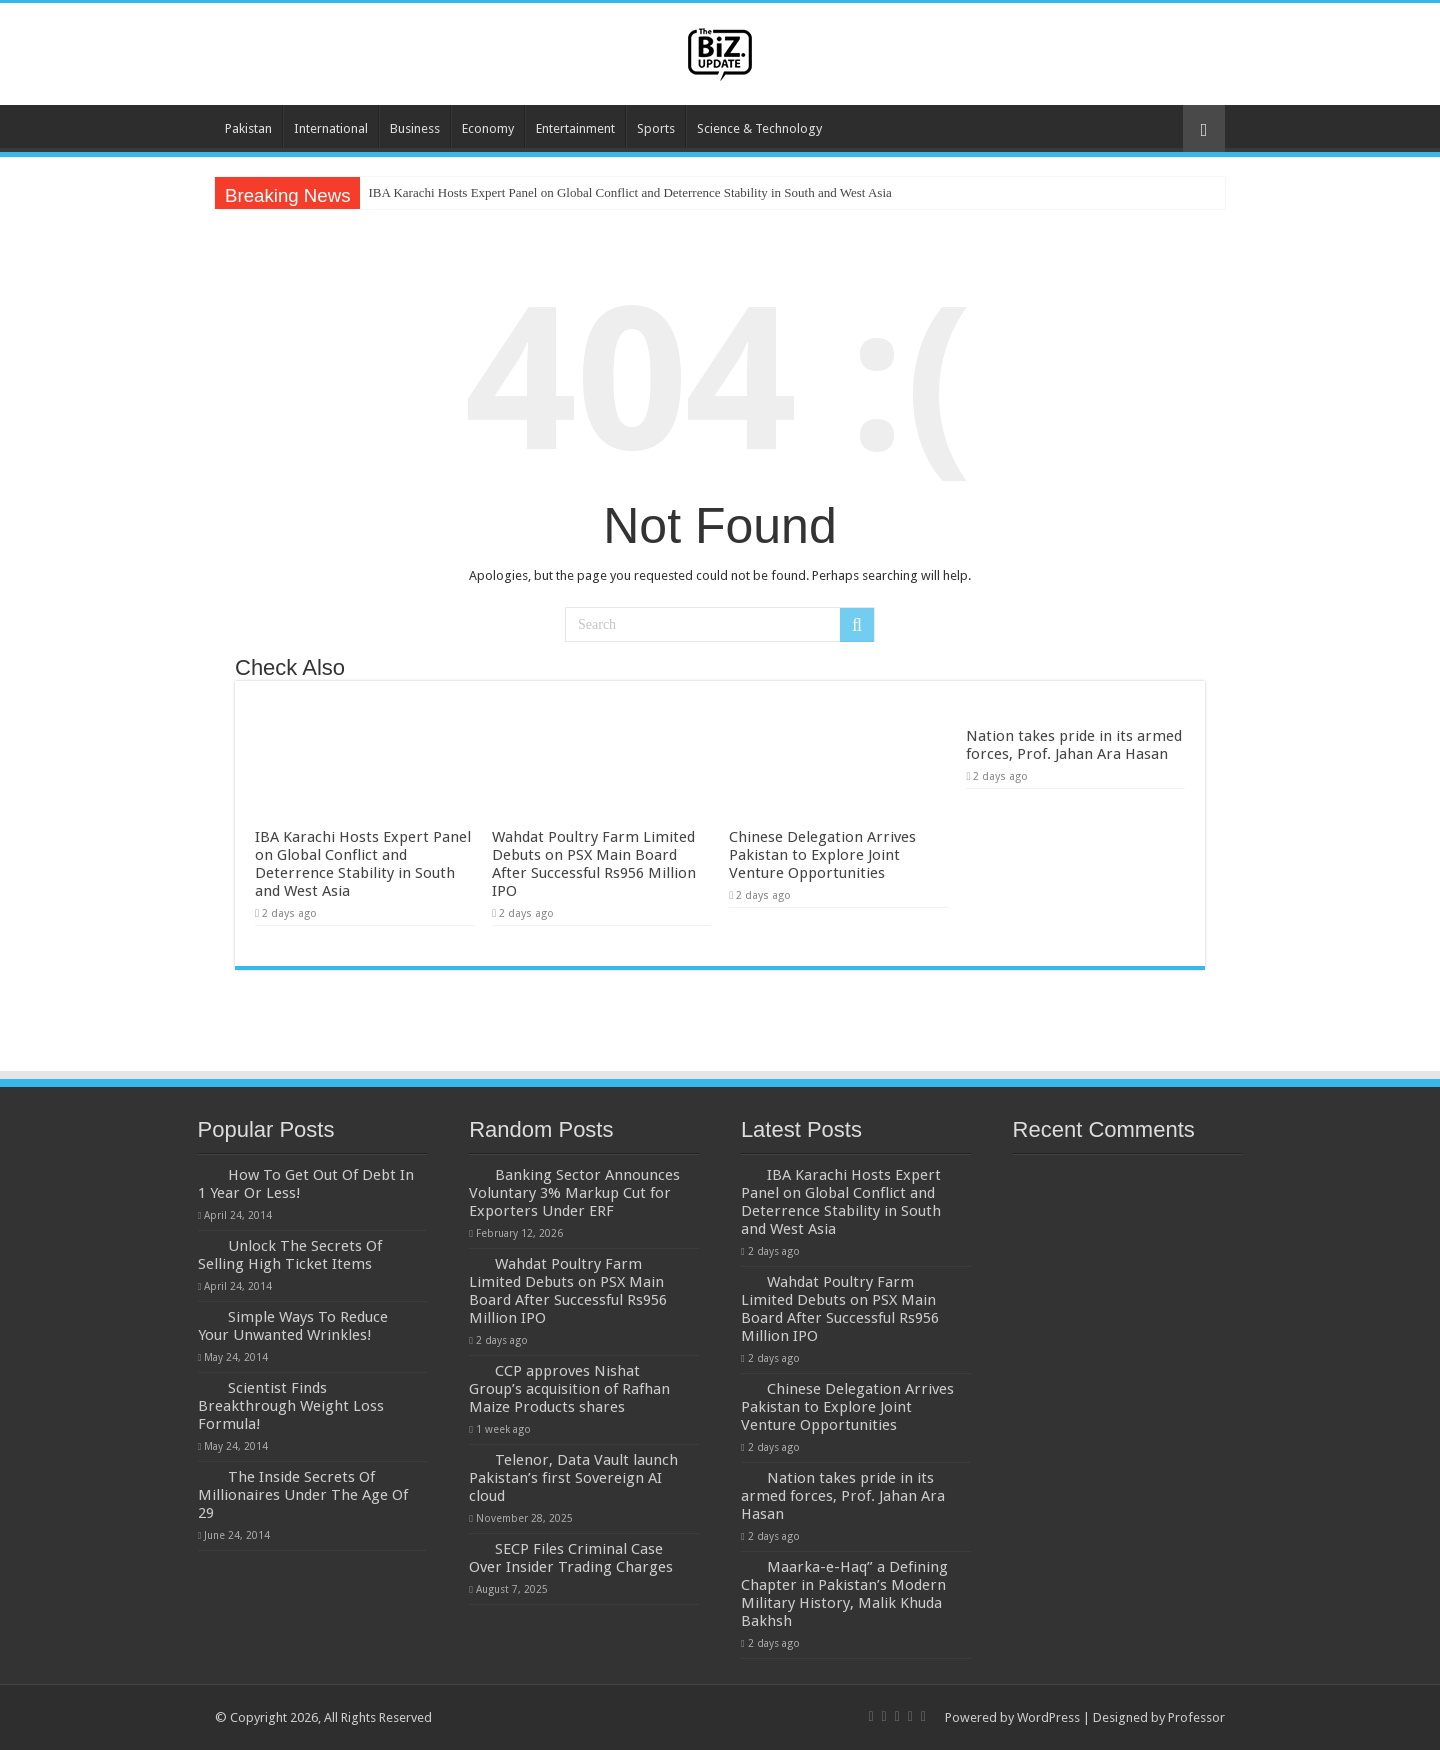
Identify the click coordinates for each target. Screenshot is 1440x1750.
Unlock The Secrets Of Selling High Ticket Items (290, 1255)
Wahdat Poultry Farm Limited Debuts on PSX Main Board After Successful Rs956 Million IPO (594, 864)
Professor (1196, 1717)
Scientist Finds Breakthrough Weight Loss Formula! (291, 1406)
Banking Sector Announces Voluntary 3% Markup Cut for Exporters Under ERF (574, 1193)
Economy (488, 128)
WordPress (1048, 1717)
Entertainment (575, 128)
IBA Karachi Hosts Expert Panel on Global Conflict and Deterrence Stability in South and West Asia (629, 192)
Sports (656, 128)
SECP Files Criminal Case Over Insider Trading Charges (571, 1558)
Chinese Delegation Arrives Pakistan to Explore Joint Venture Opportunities (822, 855)
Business (415, 128)
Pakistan (248, 128)
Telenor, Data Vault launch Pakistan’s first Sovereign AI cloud (573, 1478)
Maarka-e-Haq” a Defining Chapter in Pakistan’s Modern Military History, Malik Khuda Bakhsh (844, 1594)
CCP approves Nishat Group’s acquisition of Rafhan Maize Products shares (569, 1389)
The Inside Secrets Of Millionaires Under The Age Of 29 (303, 1495)
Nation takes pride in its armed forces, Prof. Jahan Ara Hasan (1074, 745)
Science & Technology (759, 128)
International (331, 128)
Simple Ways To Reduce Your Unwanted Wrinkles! (293, 1326)
